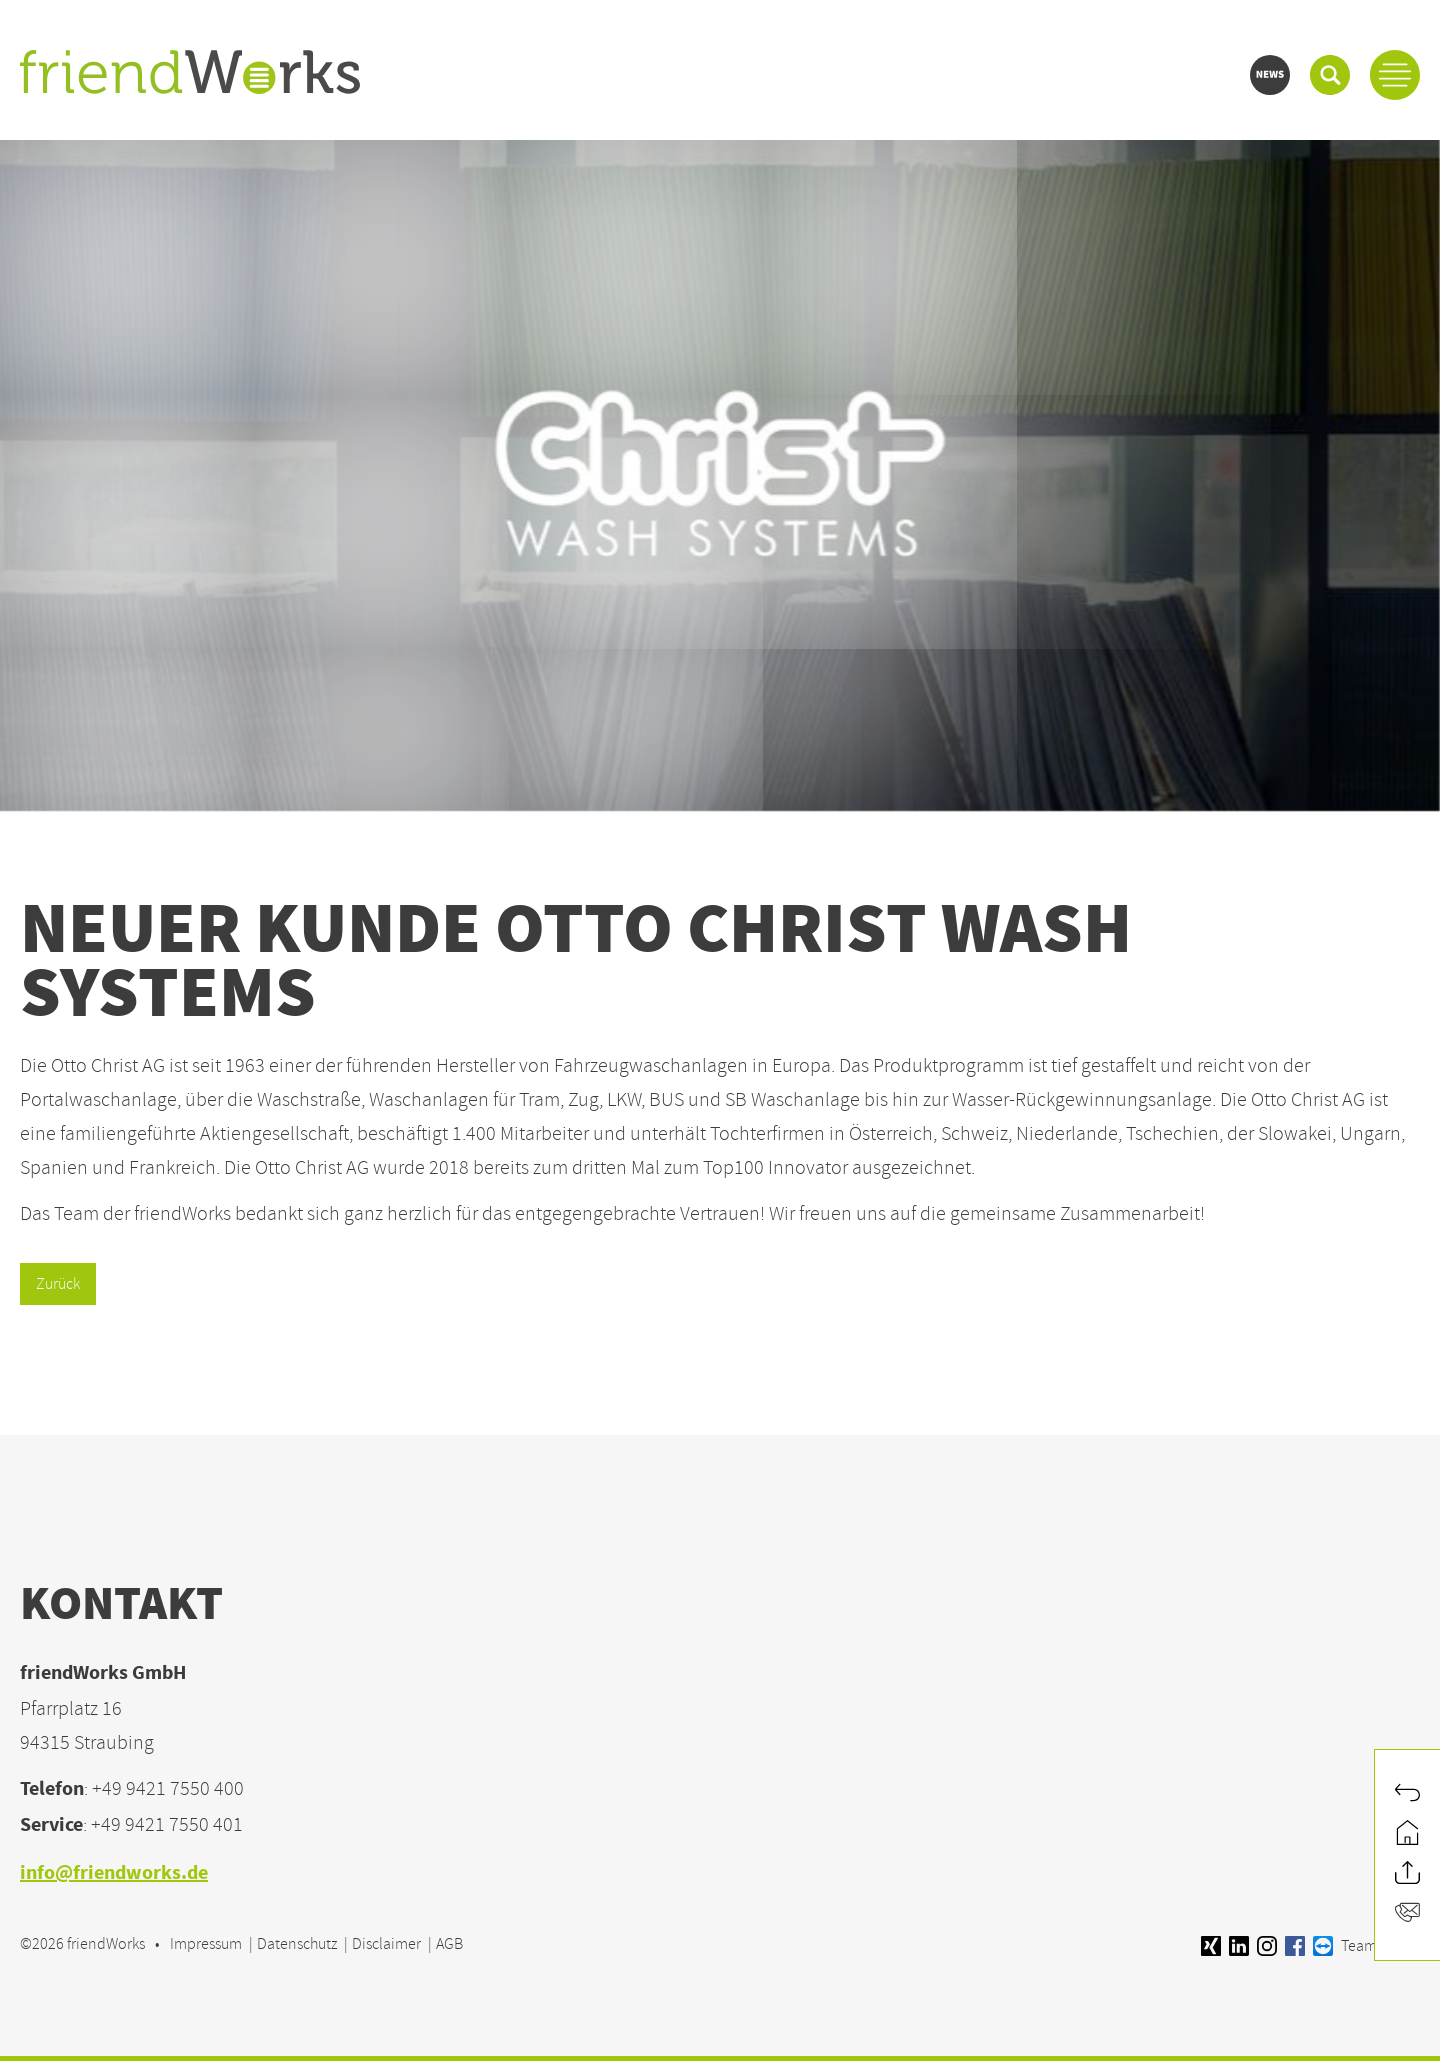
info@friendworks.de (114, 1874)
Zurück (58, 1284)
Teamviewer (1366, 1946)
